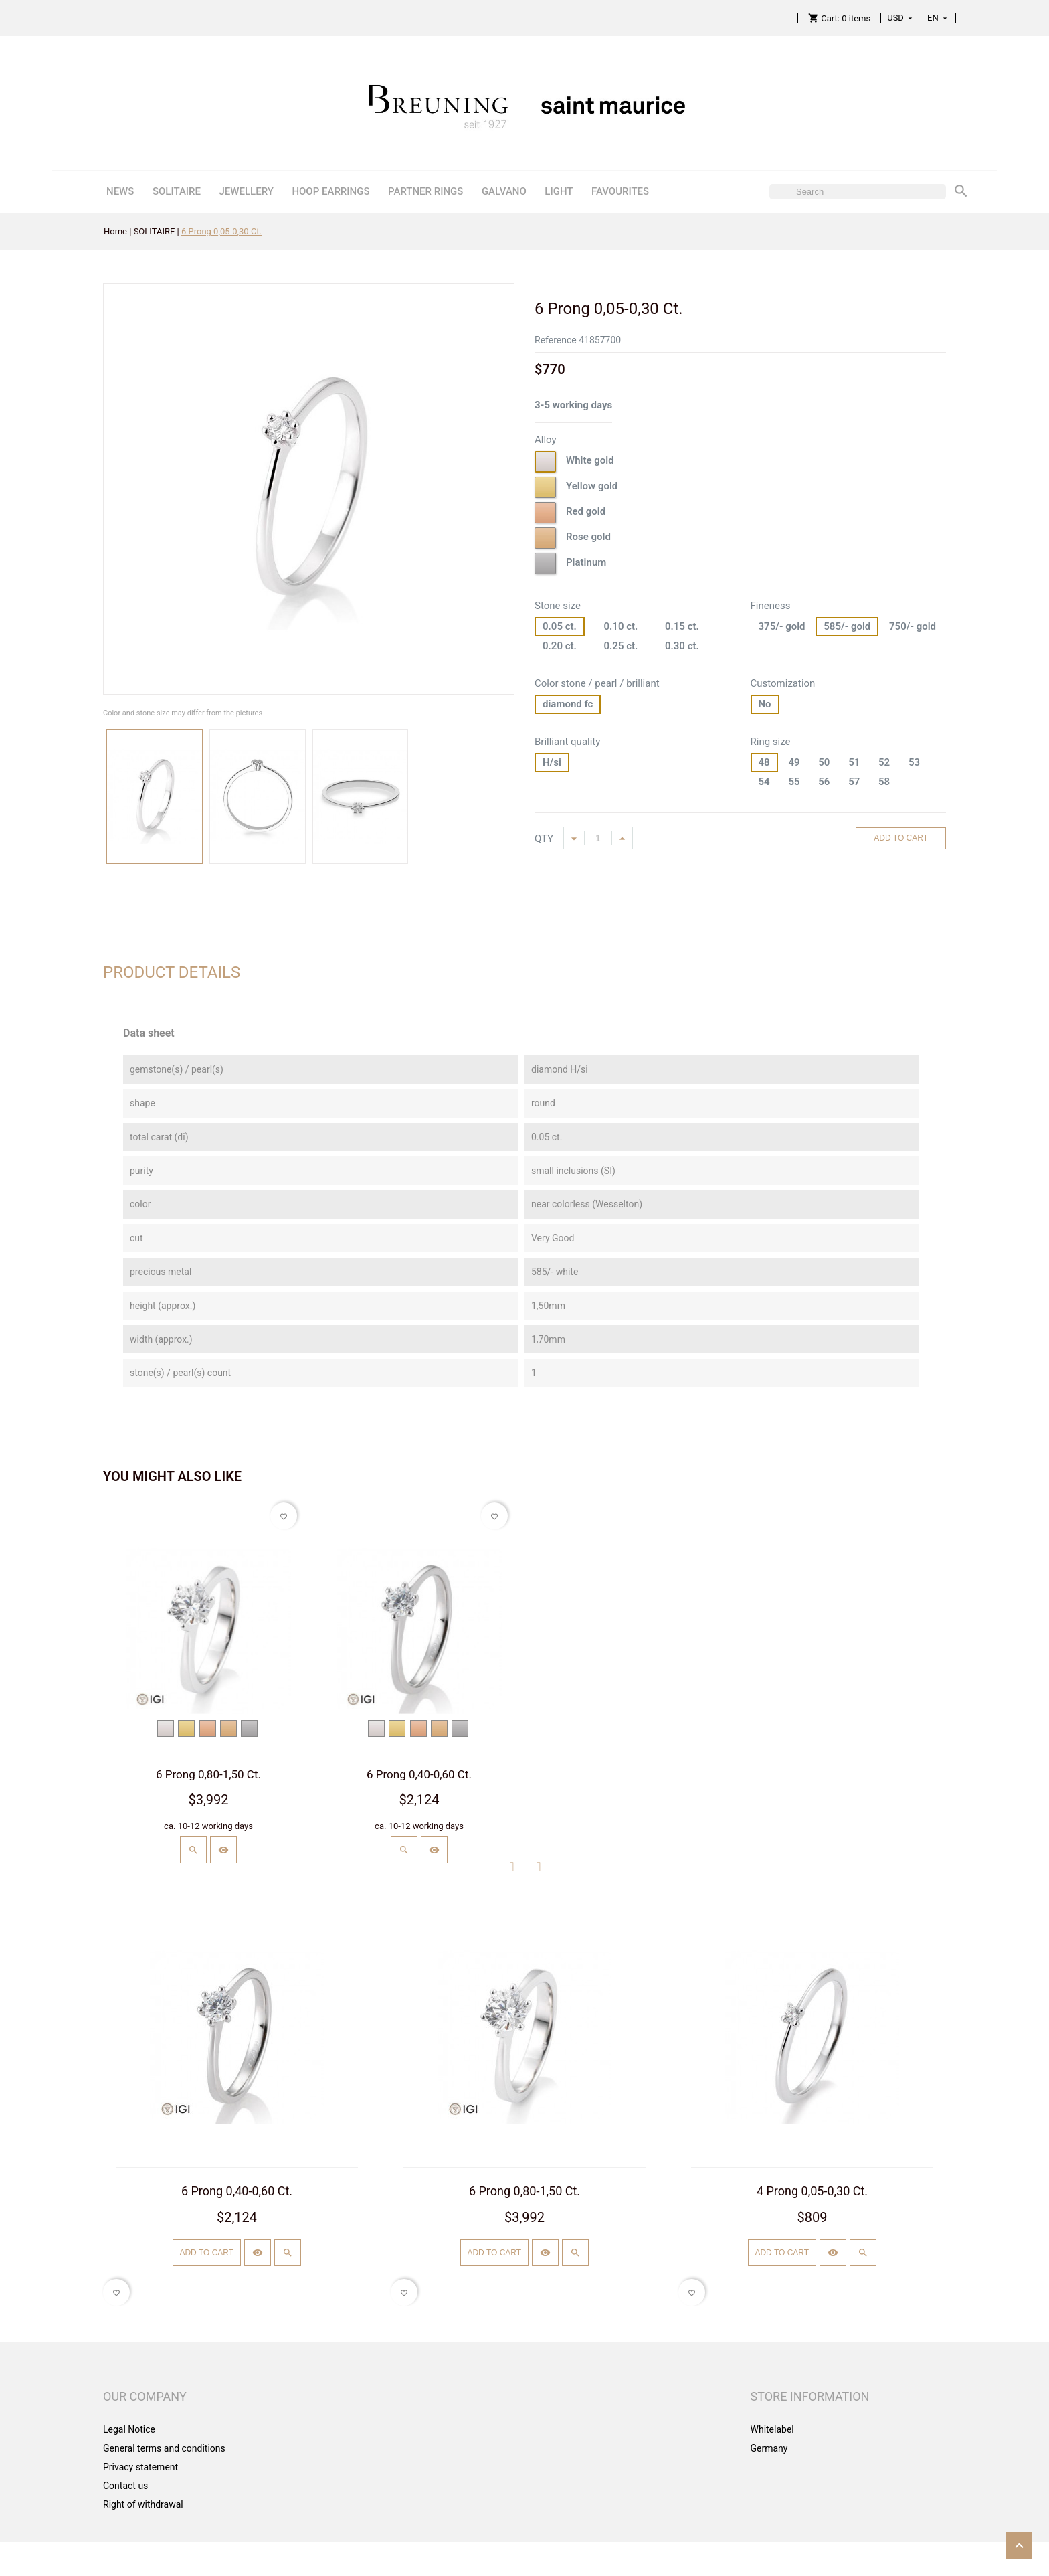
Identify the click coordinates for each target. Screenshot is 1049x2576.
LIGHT (559, 191)
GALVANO (504, 191)
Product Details (171, 972)
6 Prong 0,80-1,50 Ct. (208, 1774)
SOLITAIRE (177, 191)
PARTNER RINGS (425, 191)
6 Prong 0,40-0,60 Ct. (419, 1774)
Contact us (125, 2485)
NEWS (120, 191)
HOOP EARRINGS (330, 191)
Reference (556, 340)
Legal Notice (129, 2429)
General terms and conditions (164, 2448)
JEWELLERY (246, 191)
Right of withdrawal (143, 2504)
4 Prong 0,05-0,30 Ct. (812, 2191)
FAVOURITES (620, 191)
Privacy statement (140, 2467)
